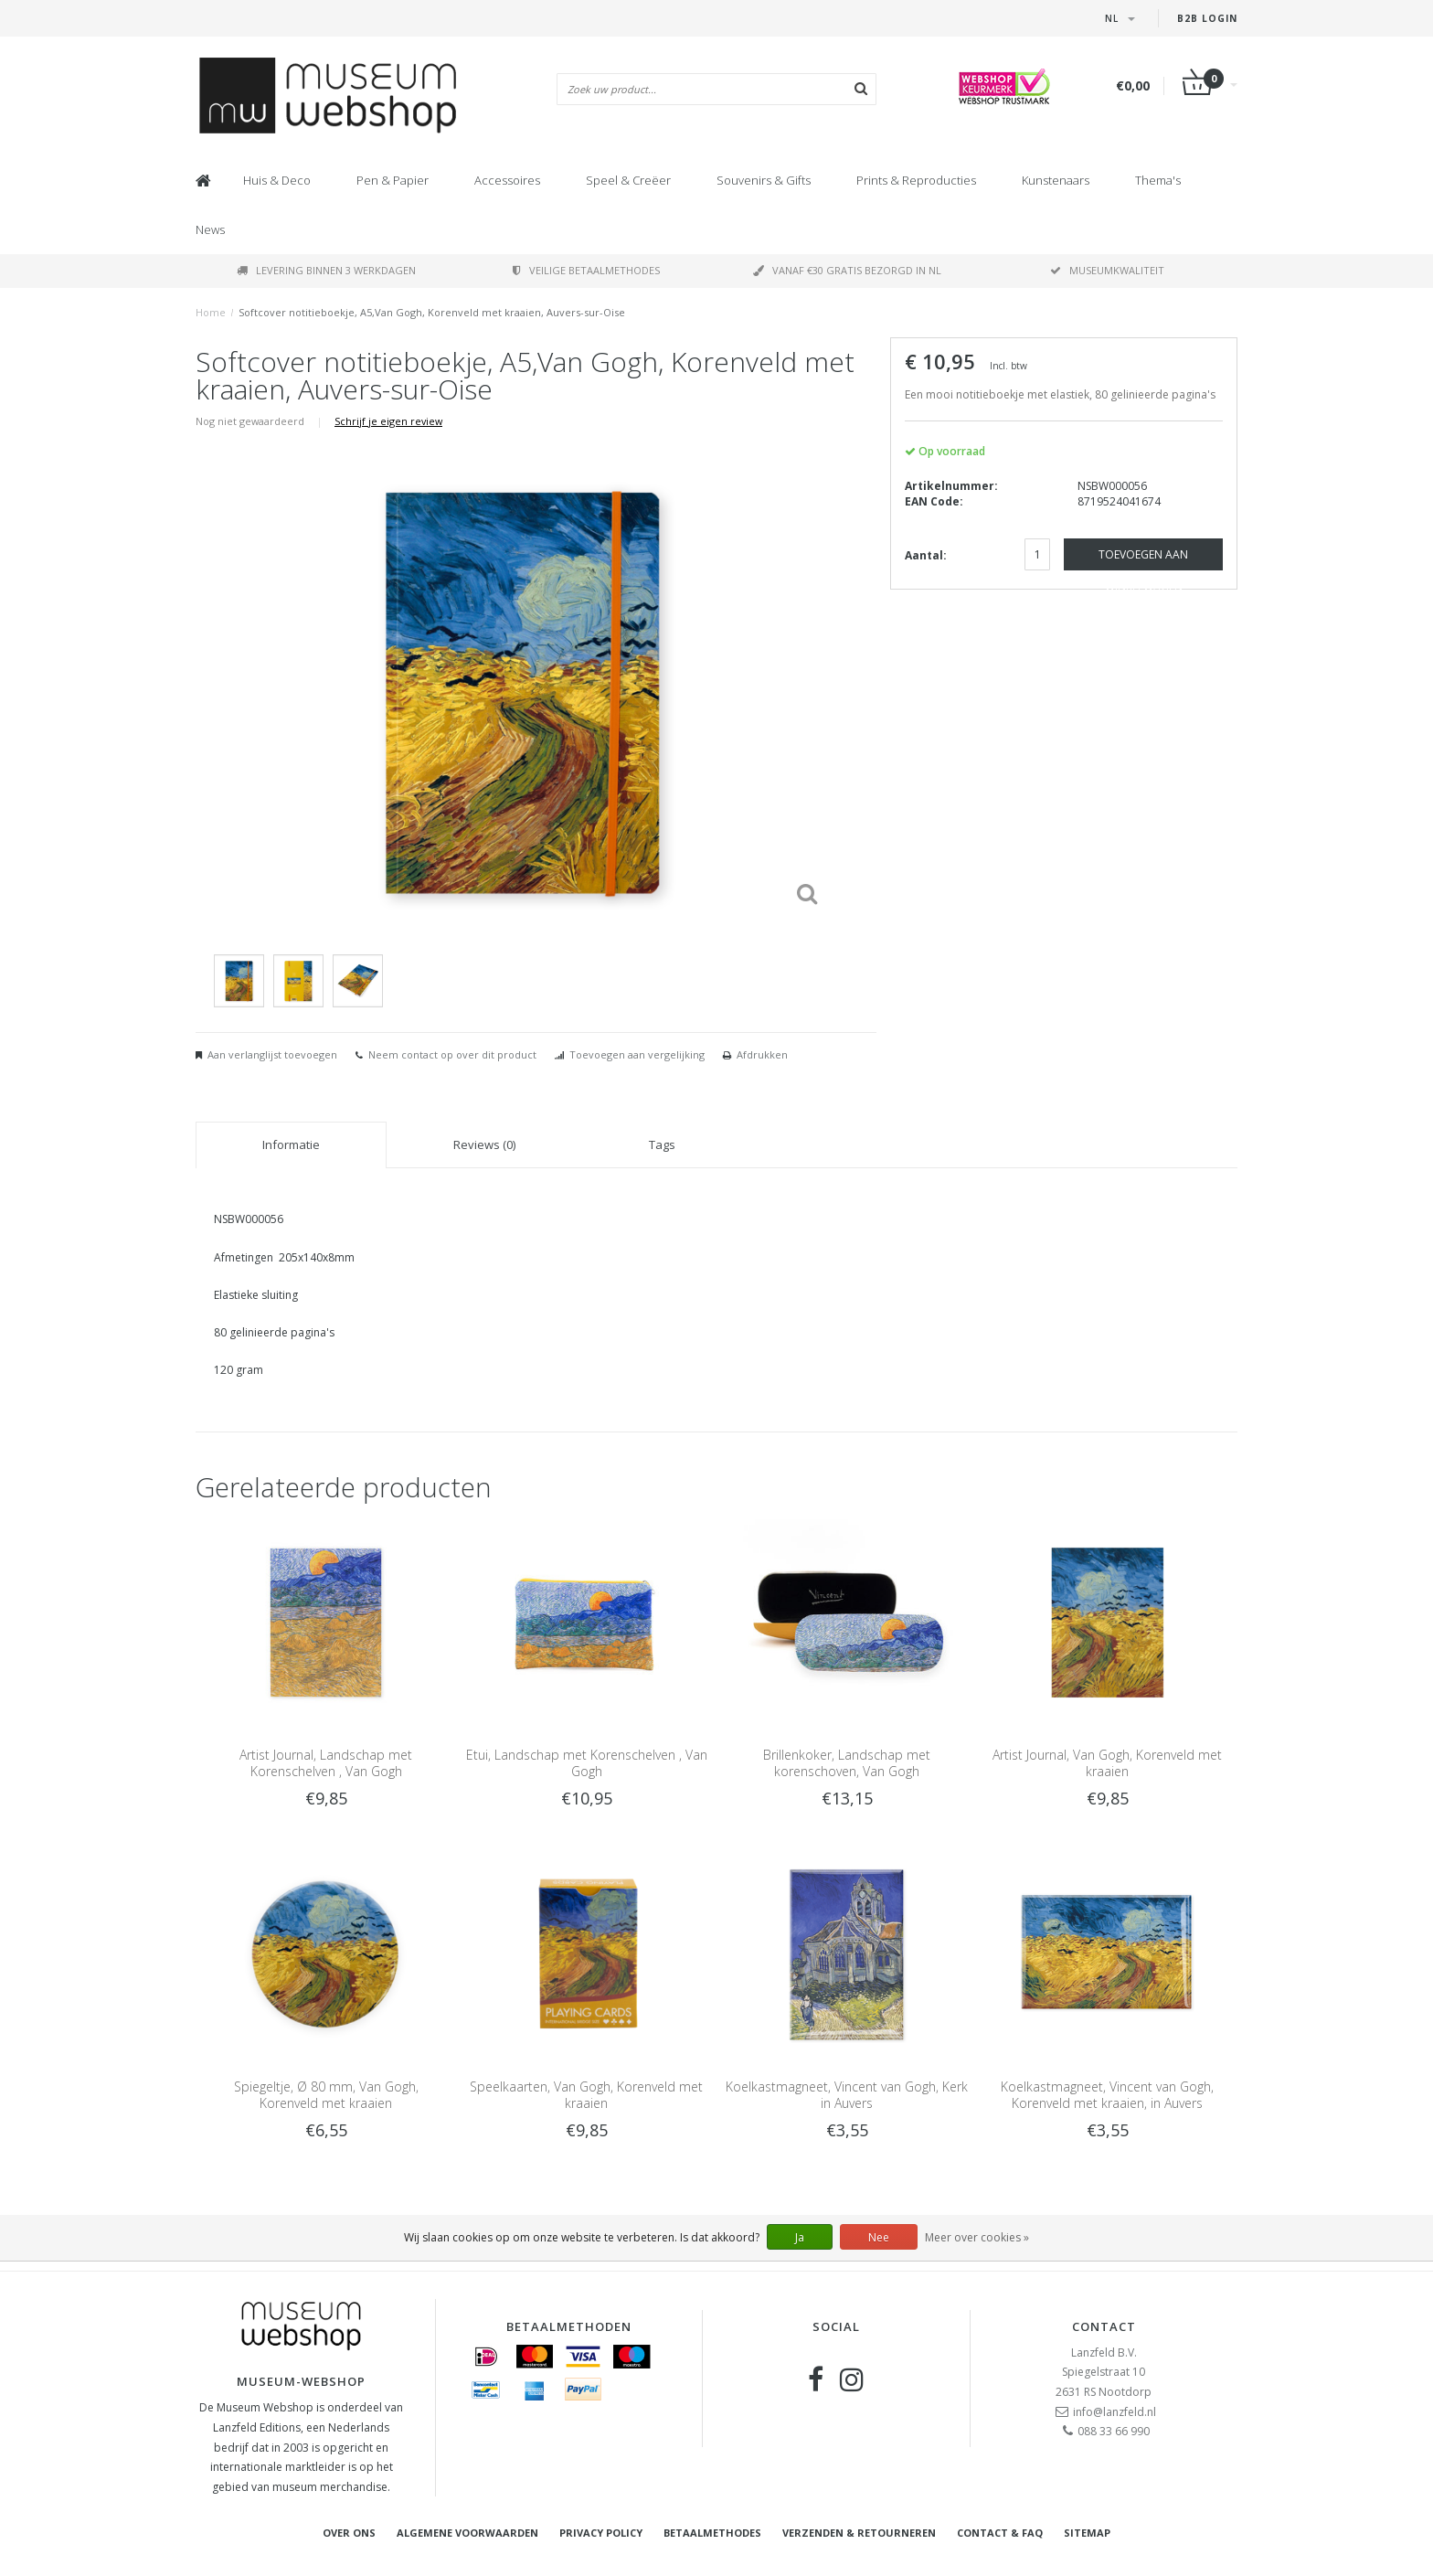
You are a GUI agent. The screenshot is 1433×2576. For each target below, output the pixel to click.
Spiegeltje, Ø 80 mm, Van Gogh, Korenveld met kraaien (326, 2095)
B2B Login (1207, 18)
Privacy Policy (600, 2532)
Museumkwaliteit (1107, 270)
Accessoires (507, 180)
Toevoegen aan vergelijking (637, 1054)
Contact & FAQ (1000, 2532)
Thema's (1158, 180)
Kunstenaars (1055, 180)
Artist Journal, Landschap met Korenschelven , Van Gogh (325, 1763)
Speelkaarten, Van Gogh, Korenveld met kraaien (586, 2095)
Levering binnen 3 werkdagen (326, 270)
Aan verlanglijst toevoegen (272, 1054)
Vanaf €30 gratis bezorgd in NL (847, 270)
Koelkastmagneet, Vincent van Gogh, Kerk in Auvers (847, 2095)
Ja (799, 2237)
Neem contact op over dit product (452, 1054)
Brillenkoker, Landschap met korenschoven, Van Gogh (846, 1763)
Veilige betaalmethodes (586, 270)
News (210, 229)
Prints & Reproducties (916, 180)
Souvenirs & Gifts (763, 180)
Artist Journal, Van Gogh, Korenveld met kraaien (1107, 1763)
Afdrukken (762, 1054)
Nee (878, 2237)
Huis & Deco (277, 180)
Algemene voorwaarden (467, 2532)
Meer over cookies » (977, 2237)
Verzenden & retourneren (859, 2532)
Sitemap (1087, 2532)
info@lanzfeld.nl (1114, 2412)
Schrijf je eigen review (388, 421)
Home (211, 312)
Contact (1104, 2326)
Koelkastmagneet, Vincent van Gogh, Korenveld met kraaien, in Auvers (1107, 2095)
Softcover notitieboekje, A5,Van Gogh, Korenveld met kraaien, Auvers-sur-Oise (432, 312)
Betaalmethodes (712, 2532)
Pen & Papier (392, 180)
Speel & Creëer (628, 180)
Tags (662, 1144)
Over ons (349, 2532)
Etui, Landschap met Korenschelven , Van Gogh (586, 1763)
